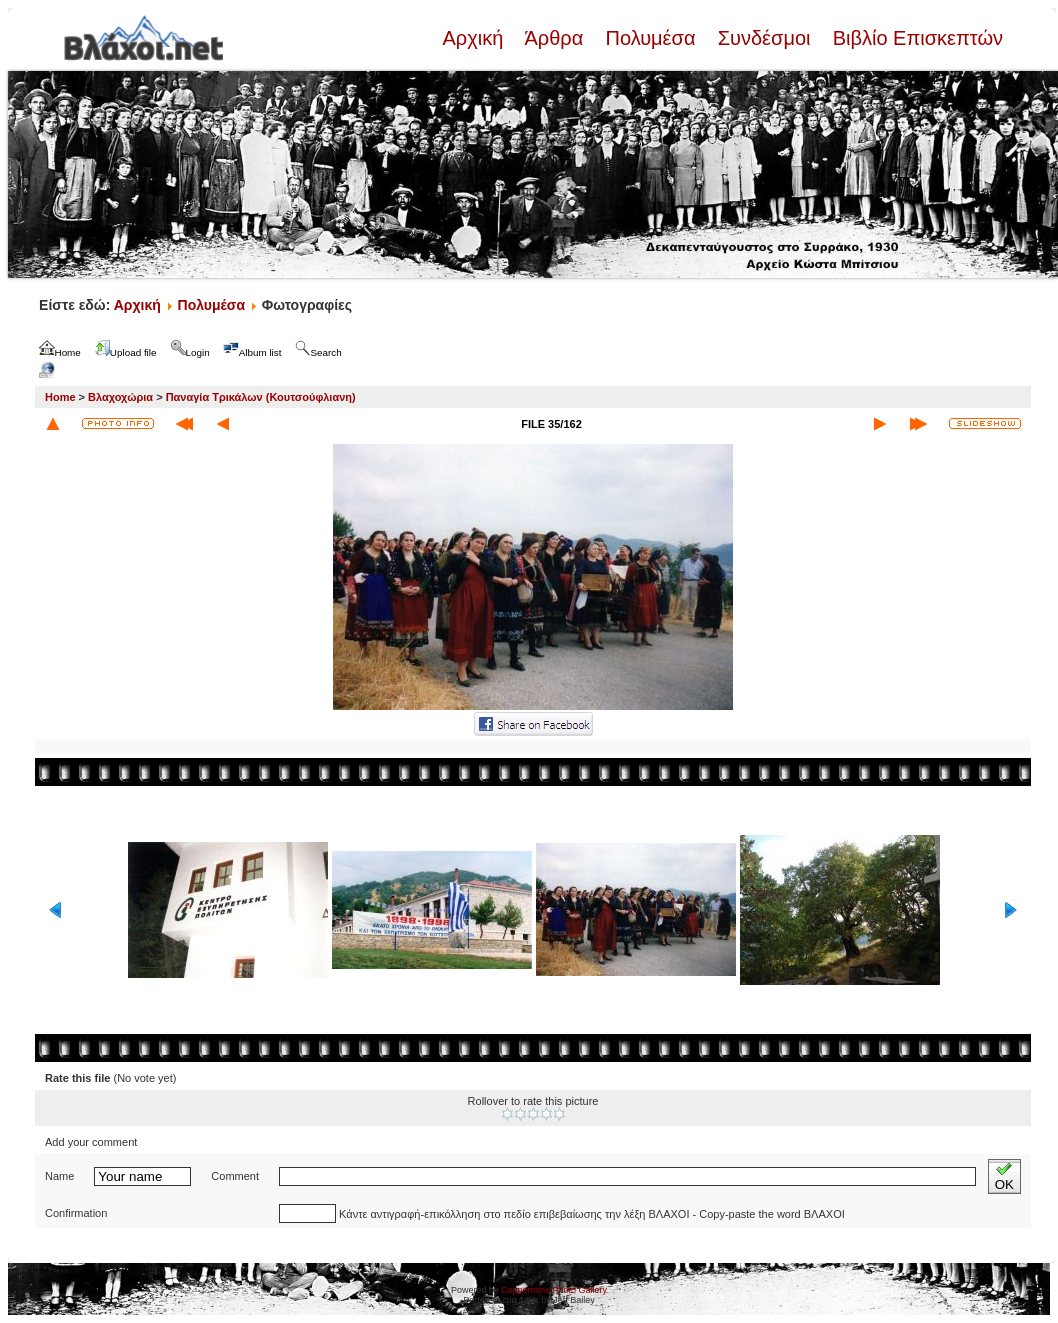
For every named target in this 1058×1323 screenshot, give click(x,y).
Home (60, 397)
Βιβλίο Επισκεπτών (915, 38)
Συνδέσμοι (764, 38)
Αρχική (475, 38)
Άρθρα (554, 38)
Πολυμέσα (650, 38)
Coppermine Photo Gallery (554, 1290)
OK (1004, 1176)
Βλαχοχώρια (120, 397)
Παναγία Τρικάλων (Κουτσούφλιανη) (261, 397)
